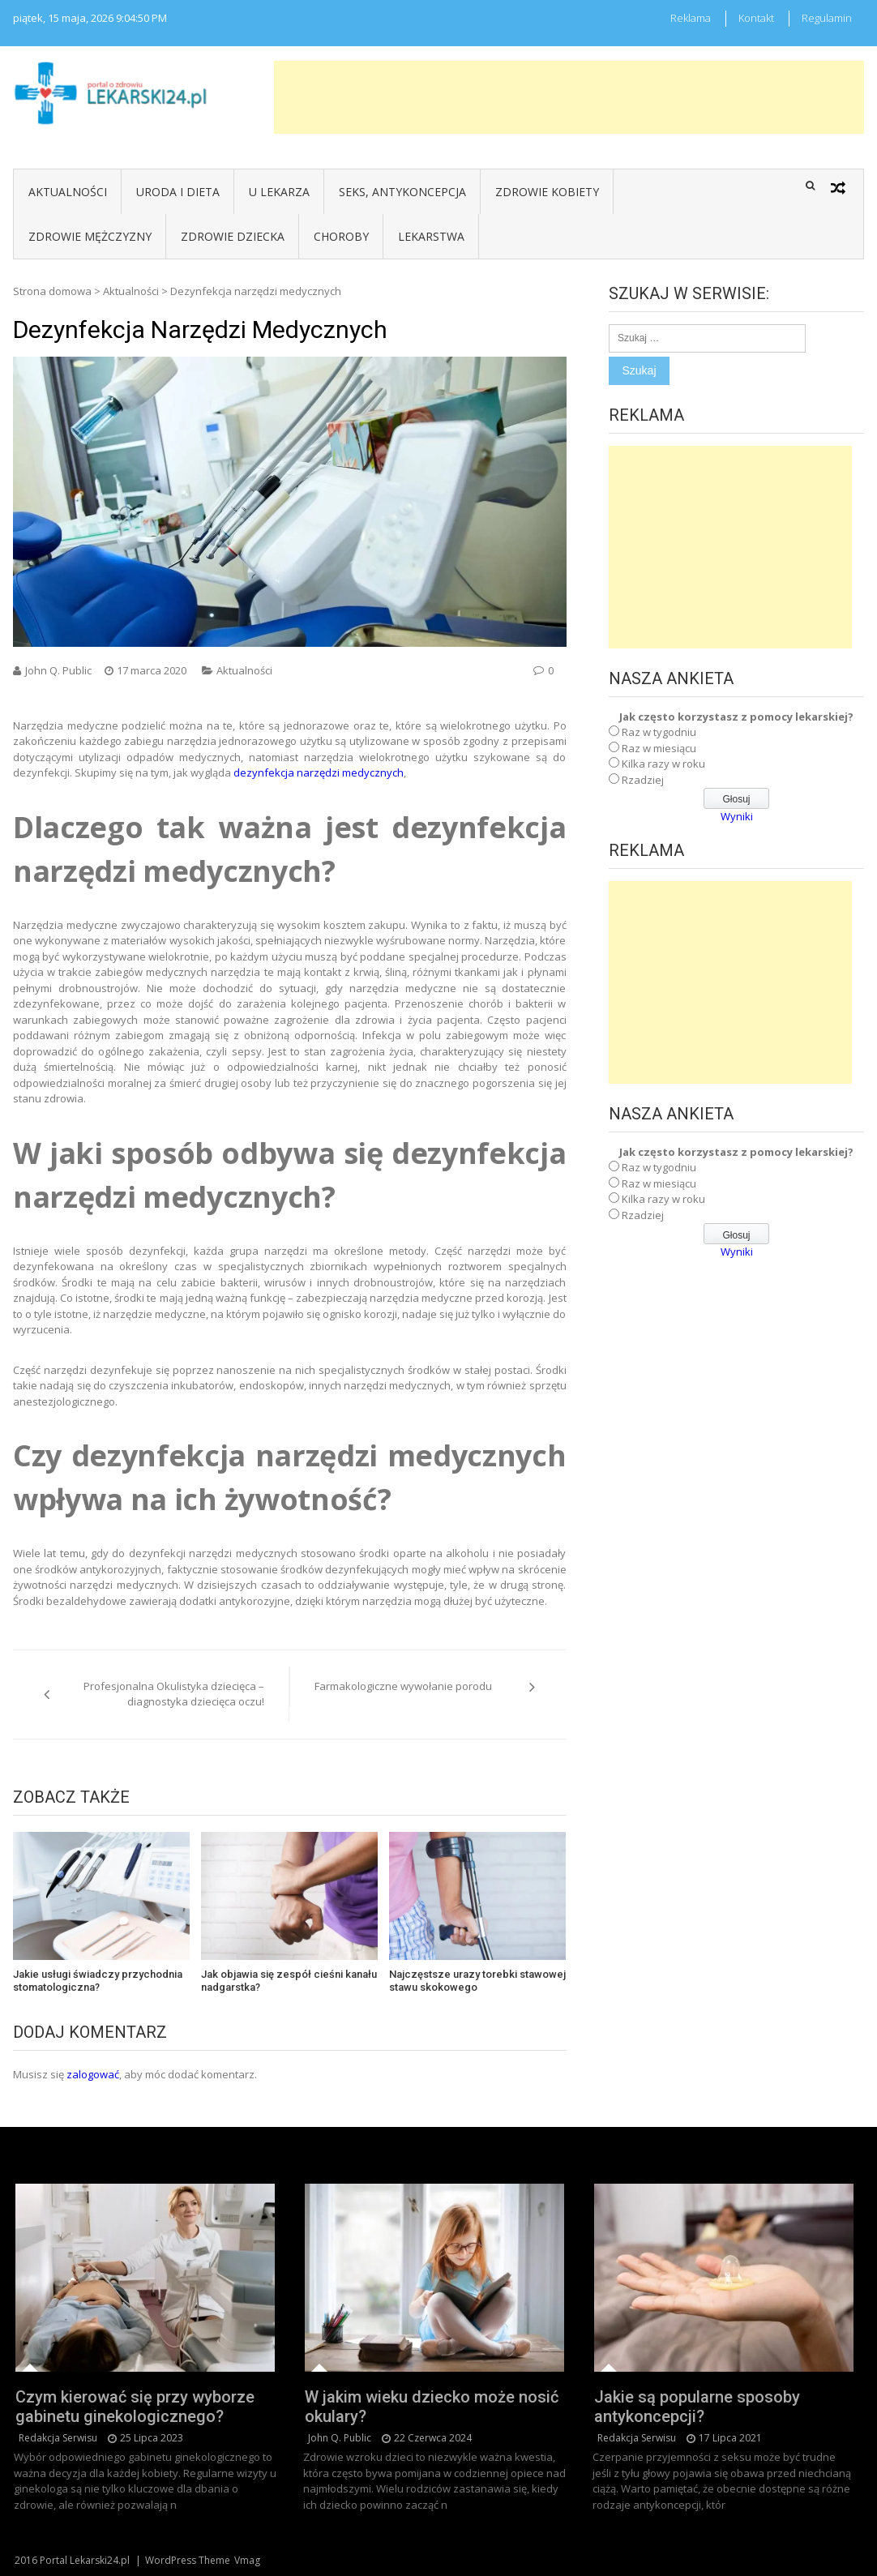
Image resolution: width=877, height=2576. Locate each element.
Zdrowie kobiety (547, 191)
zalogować (92, 2074)
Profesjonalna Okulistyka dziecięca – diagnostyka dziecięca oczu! (173, 1694)
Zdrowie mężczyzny (90, 236)
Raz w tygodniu (659, 732)
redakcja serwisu (58, 2438)
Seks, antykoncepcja (402, 191)
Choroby (341, 236)
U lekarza (279, 191)
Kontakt (756, 18)
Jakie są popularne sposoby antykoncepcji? (697, 2406)
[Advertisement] (569, 97)
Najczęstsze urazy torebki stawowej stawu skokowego (477, 1980)
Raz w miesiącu (659, 748)
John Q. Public (58, 670)
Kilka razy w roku (663, 763)
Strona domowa (52, 291)
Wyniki (737, 816)
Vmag (247, 2560)
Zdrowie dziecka (232, 236)
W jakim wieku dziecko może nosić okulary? (431, 2406)
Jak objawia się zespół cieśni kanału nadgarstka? (289, 1980)
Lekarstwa (431, 236)
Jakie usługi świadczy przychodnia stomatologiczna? (97, 1980)
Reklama (690, 18)
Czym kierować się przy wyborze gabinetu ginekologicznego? (135, 2406)
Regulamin (827, 18)
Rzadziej (643, 779)
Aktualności (67, 191)
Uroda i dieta (178, 191)
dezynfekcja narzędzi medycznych (318, 772)
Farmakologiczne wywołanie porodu (403, 1686)
